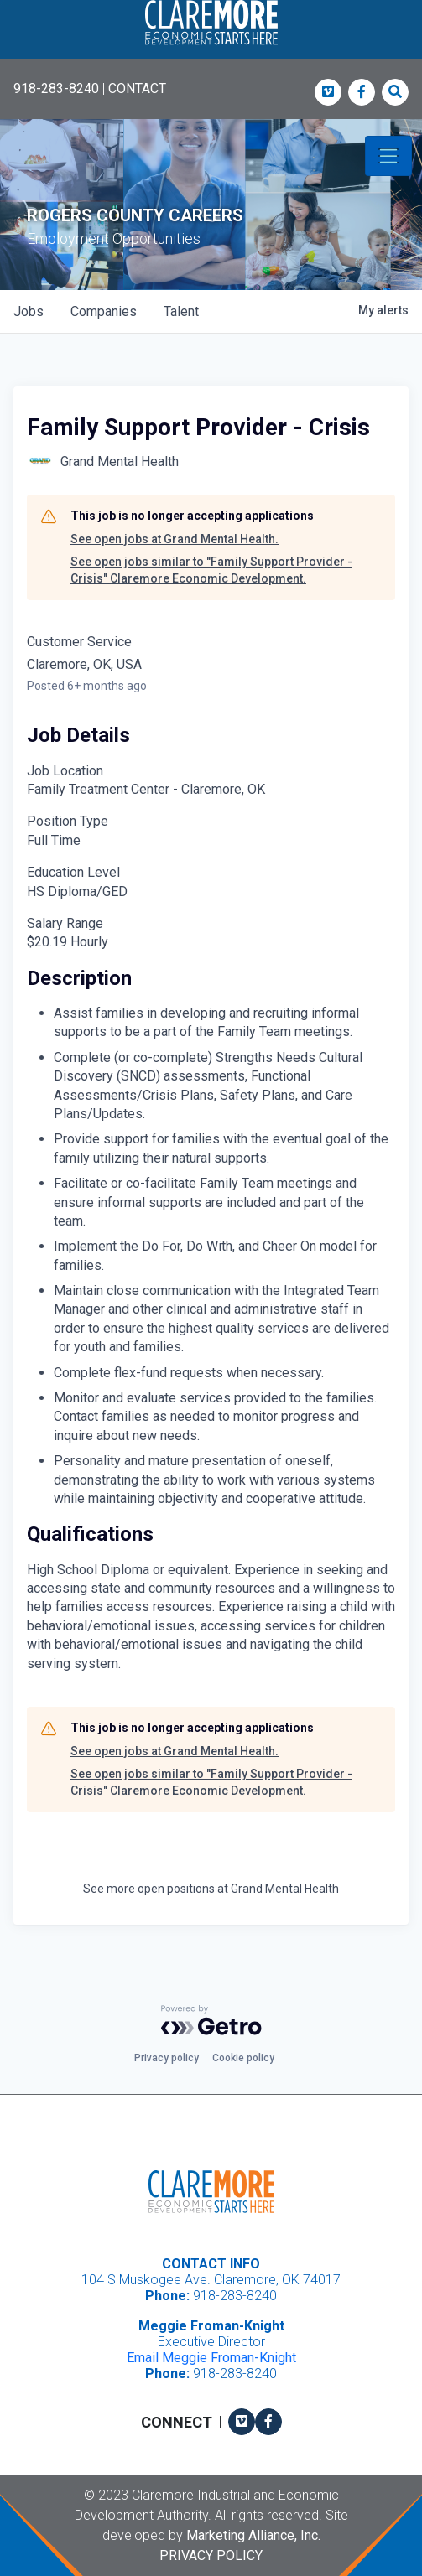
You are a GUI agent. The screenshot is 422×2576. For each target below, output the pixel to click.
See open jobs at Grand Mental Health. (174, 539)
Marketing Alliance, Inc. (253, 2535)
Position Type (67, 821)
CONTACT (137, 88)
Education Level (73, 872)
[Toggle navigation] (388, 156)
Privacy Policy (211, 2555)
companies (103, 311)
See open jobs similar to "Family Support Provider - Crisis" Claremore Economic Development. (211, 570)
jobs (28, 311)
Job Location (65, 771)
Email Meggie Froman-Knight (211, 2358)
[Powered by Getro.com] (211, 2020)
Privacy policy (166, 2058)
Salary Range (65, 923)
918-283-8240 (56, 88)
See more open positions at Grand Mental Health (211, 1888)
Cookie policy (243, 2058)
